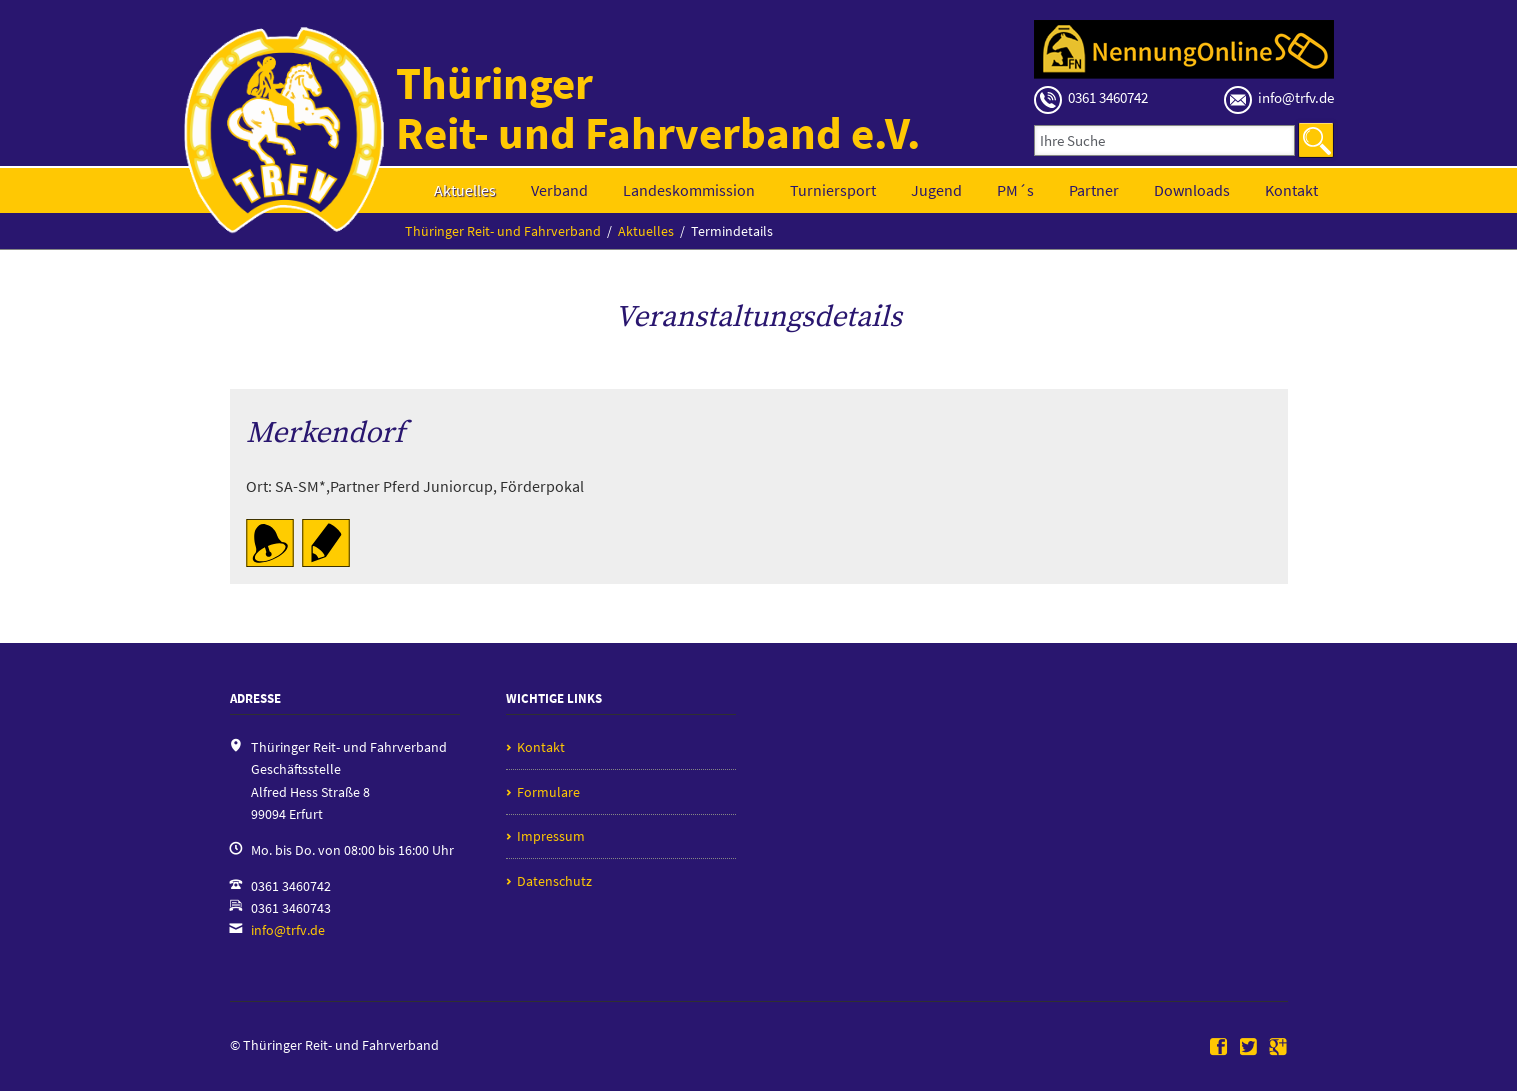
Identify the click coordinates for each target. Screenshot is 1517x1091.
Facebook (1219, 1047)
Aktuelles (465, 190)
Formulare (548, 792)
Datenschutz (554, 881)
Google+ (1278, 1047)
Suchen (1316, 140)
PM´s (1015, 190)
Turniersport (833, 190)
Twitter (1249, 1047)
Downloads (1192, 190)
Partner (1094, 190)
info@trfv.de (288, 930)
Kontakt (1291, 190)
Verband (559, 190)
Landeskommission (689, 190)
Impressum (551, 836)
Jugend (936, 190)
